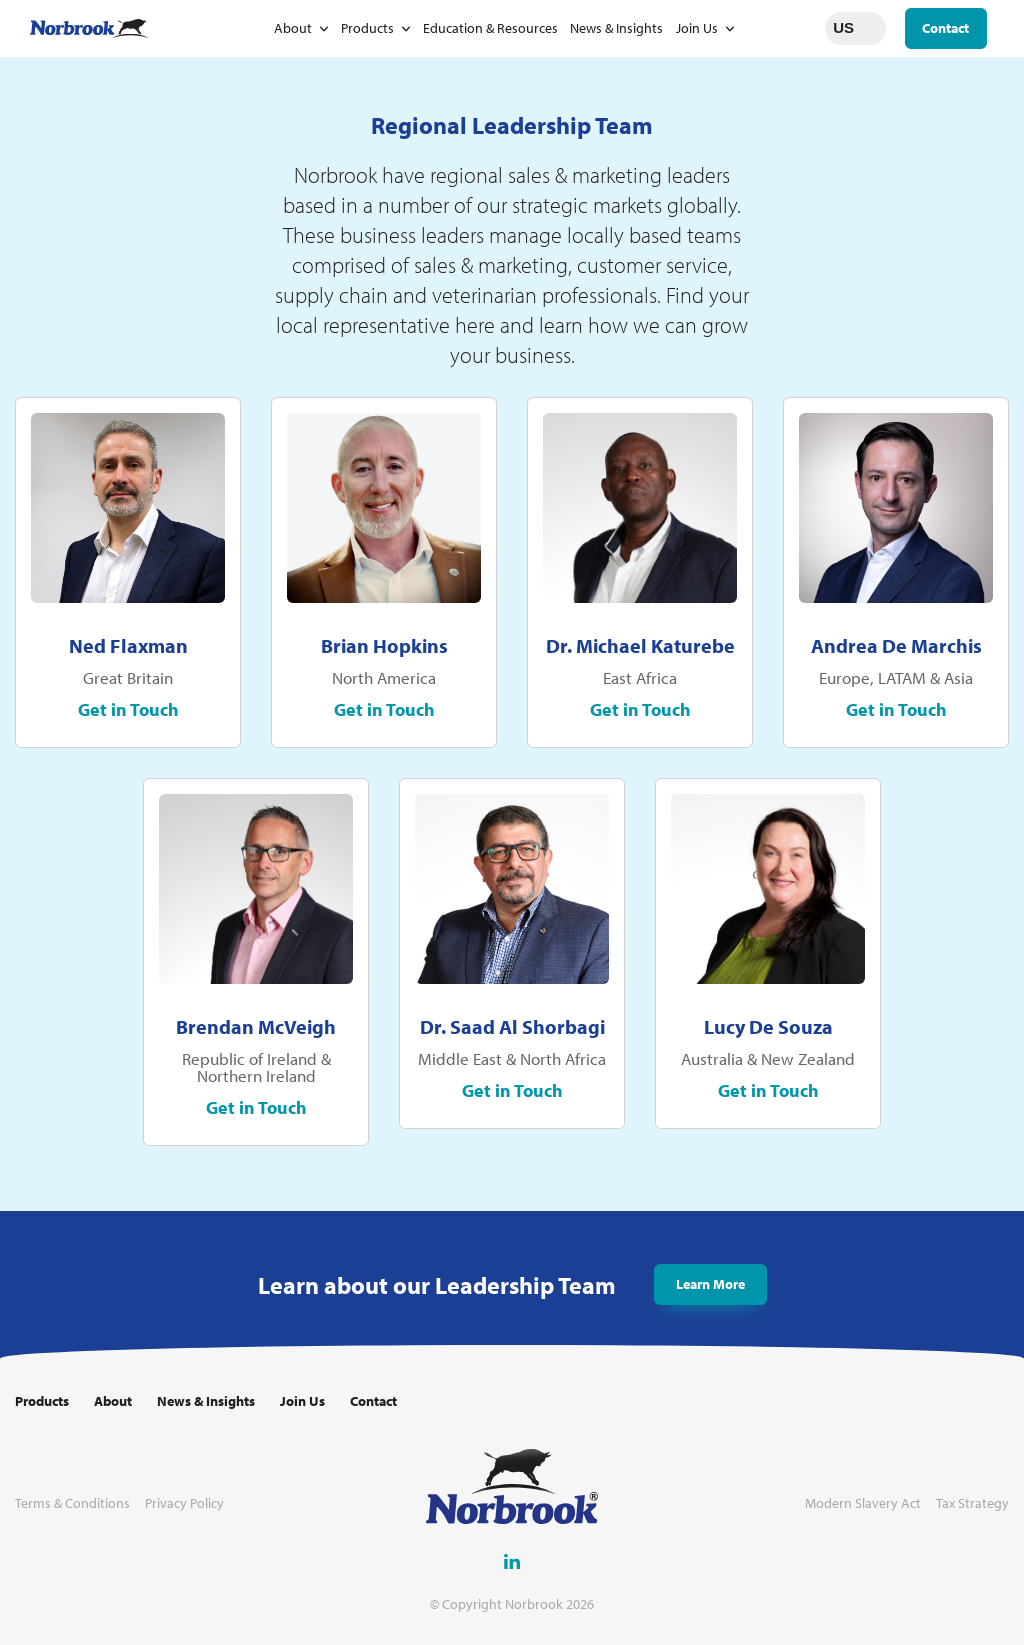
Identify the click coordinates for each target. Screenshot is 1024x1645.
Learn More (710, 1290)
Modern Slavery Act (863, 1503)
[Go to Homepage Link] (89, 28)
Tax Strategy (972, 1503)
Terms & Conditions (72, 1503)
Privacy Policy (184, 1503)
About (293, 28)
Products (367, 28)
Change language (871, 28)
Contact (945, 28)
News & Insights (616, 28)
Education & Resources (490, 28)
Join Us (697, 28)
